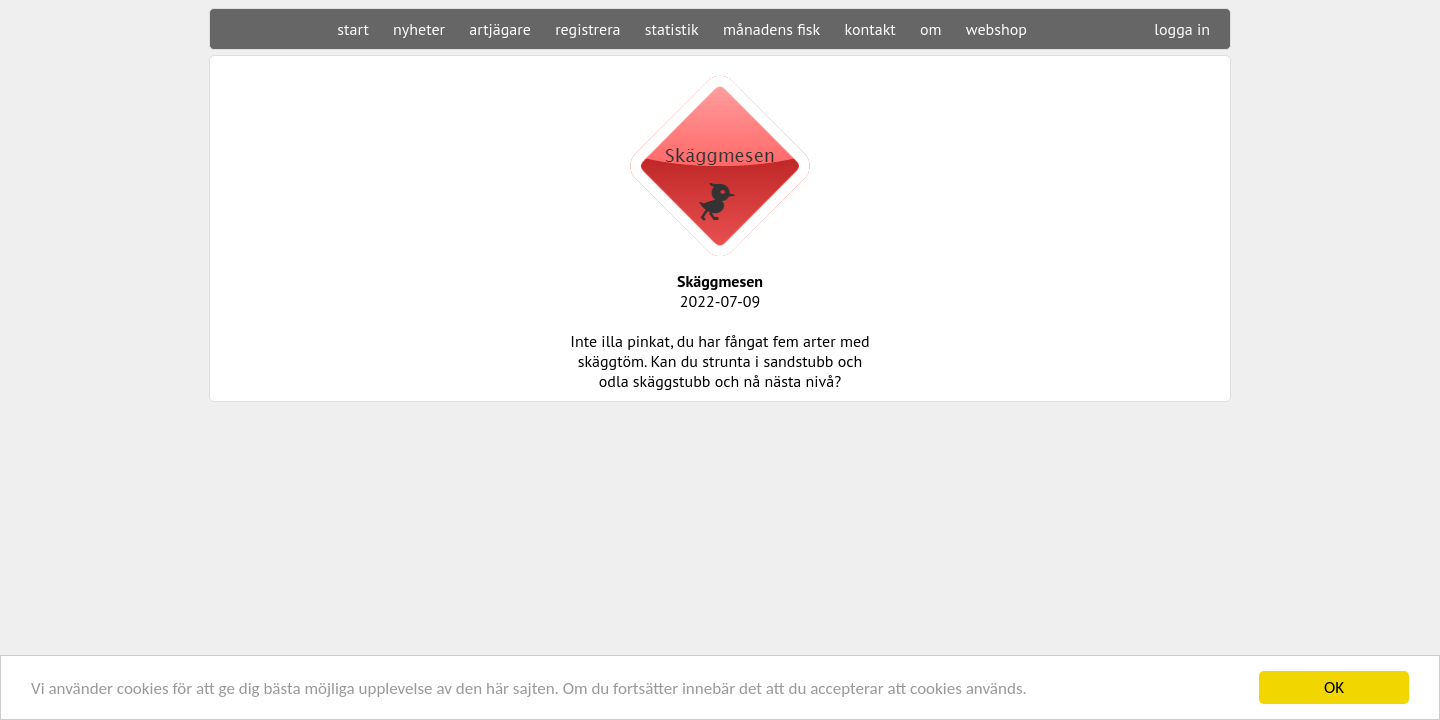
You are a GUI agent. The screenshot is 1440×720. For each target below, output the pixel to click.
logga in (1182, 29)
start (352, 29)
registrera (587, 29)
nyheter (419, 29)
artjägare (500, 29)
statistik (672, 29)
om (931, 29)
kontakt (869, 29)
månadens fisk (771, 29)
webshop (996, 29)
